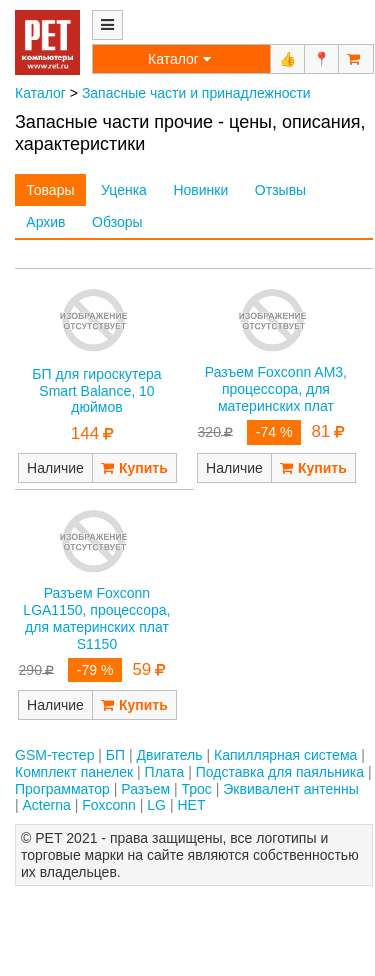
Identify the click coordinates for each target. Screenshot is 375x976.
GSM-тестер (54, 755)
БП (115, 755)
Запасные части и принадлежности (196, 93)
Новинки (200, 190)
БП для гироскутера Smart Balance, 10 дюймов (96, 391)
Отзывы (280, 190)
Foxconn (109, 805)
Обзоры (117, 222)
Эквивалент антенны (291, 789)
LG (156, 805)
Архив (45, 222)
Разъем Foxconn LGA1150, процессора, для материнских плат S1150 (96, 618)
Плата (165, 772)
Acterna (47, 805)
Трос (197, 789)
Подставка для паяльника (280, 772)
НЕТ (191, 805)
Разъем (145, 789)
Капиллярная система (285, 755)
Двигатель (170, 755)
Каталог (40, 93)
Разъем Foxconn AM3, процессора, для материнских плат (276, 389)
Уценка (124, 190)
